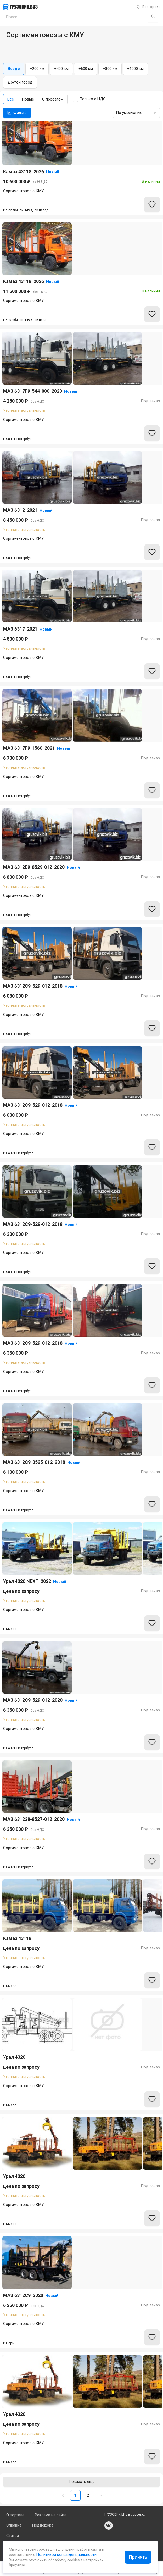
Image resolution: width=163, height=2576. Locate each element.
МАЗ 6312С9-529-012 (40, 1343)
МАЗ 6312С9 (30, 2295)
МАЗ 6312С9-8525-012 (41, 1462)
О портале (15, 2515)
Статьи (12, 2535)
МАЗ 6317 (28, 629)
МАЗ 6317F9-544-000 (40, 391)
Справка (13, 2525)
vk (108, 2525)
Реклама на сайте (50, 2515)
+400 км (61, 68)
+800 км (110, 68)
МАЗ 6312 (28, 510)
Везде (14, 68)
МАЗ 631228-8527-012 (41, 1819)
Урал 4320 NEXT (34, 1581)
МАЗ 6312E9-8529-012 (41, 867)
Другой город (20, 82)
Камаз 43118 (31, 171)
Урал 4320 (14, 2057)
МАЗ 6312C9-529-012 (40, 986)
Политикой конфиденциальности (66, 2554)
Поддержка (42, 2525)
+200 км (37, 68)
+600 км (85, 68)
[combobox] (135, 113)
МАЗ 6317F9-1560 (36, 748)
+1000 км (135, 68)
